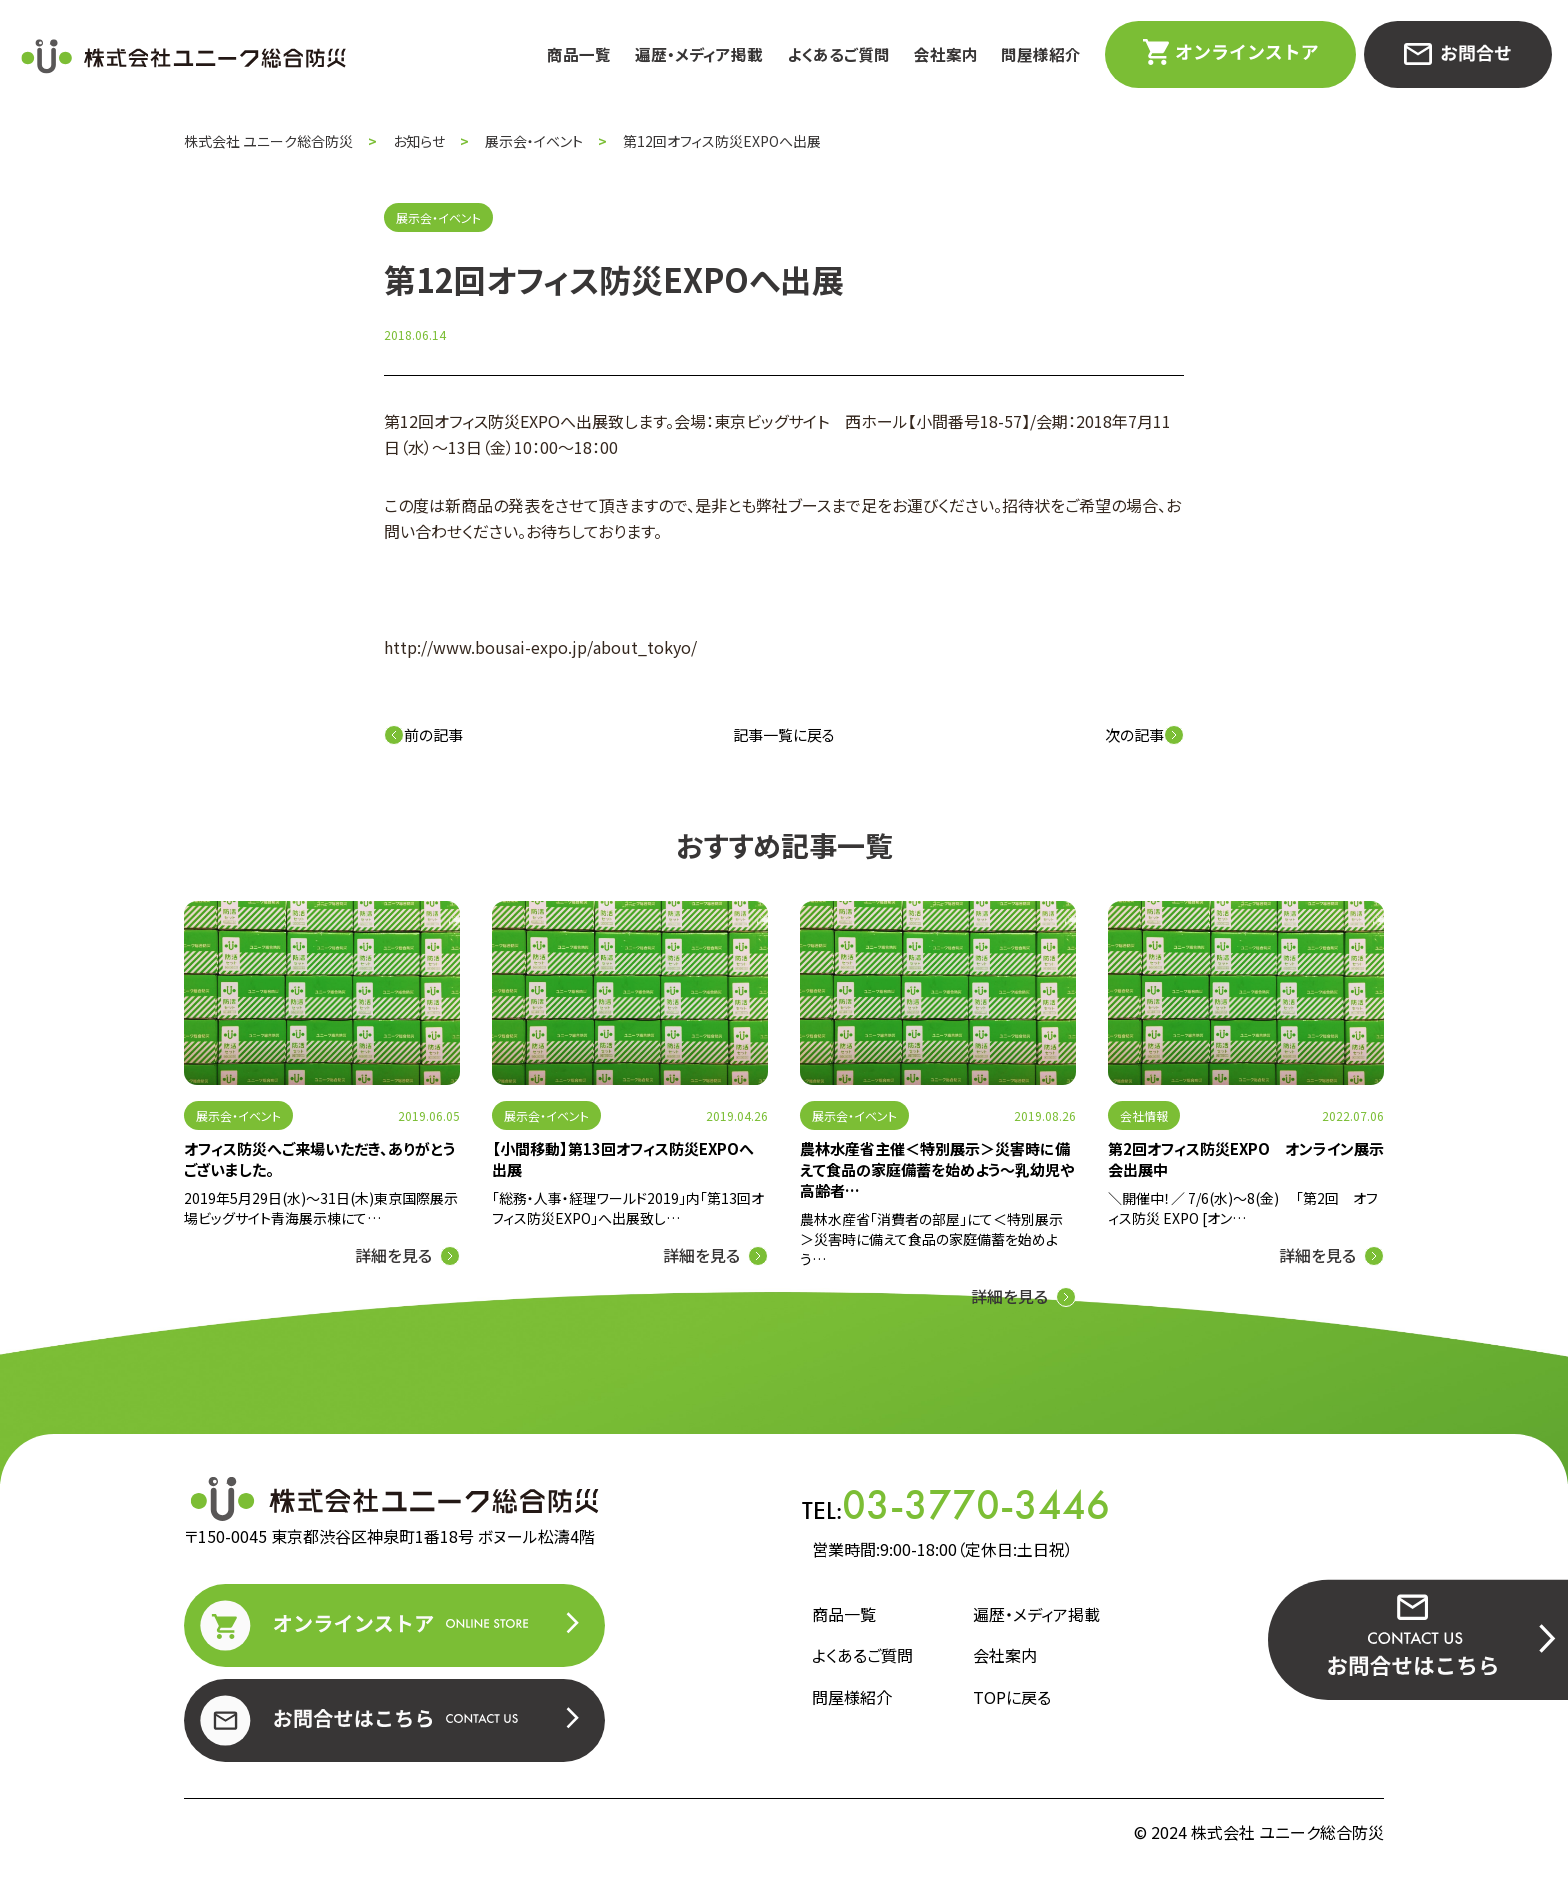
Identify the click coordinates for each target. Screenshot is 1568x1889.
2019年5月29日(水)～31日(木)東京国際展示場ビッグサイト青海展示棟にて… (321, 1208)
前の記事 (423, 734)
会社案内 (946, 54)
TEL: (956, 1505)
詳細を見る (393, 1255)
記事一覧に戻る (784, 734)
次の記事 (1144, 734)
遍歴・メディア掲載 (699, 54)
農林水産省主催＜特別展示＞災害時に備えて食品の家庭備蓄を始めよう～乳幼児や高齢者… (937, 1169)
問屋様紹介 (1041, 54)
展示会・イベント (238, 1115)
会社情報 (1144, 1115)
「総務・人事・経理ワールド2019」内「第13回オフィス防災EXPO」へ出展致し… (628, 1208)
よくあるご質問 (838, 54)
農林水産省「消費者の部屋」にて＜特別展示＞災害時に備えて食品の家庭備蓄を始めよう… (931, 1239)
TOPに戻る (1012, 1697)
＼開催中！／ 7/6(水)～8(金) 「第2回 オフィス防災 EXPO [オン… (1243, 1208)
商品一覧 (579, 54)
